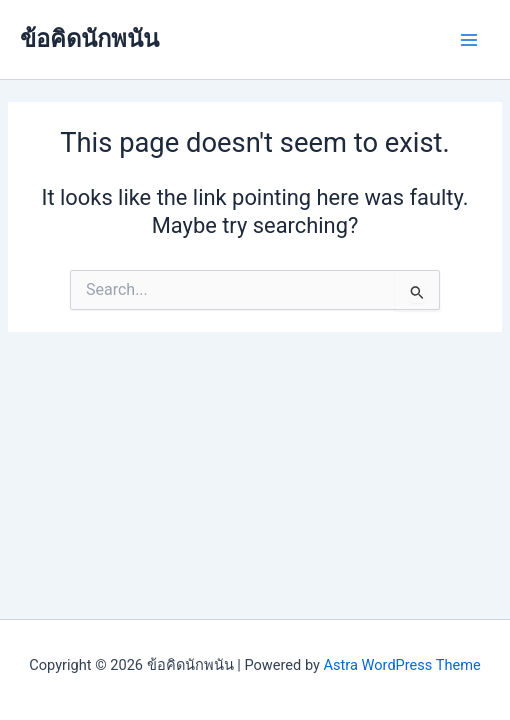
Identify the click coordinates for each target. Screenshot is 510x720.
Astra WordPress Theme (402, 665)
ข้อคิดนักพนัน (89, 39)
